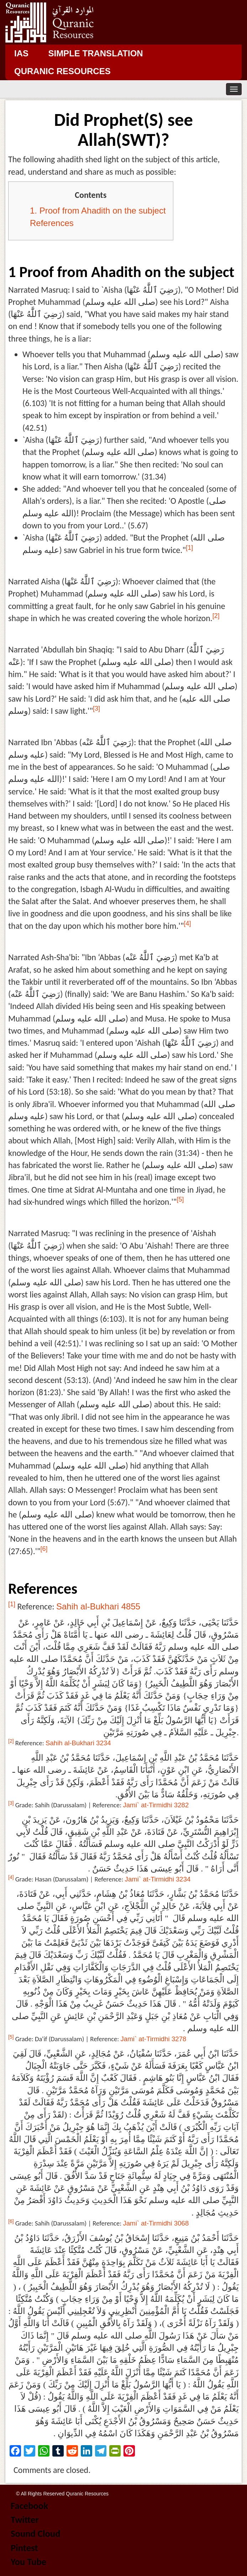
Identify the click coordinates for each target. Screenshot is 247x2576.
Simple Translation (95, 53)
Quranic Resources (62, 71)
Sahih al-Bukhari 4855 (98, 1606)
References (52, 223)
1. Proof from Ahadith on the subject (98, 210)
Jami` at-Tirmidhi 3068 (156, 2223)
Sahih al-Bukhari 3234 (78, 1743)
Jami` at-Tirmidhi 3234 (158, 1879)
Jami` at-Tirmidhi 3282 (156, 1805)
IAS (21, 53)
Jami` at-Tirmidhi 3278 (153, 2039)
